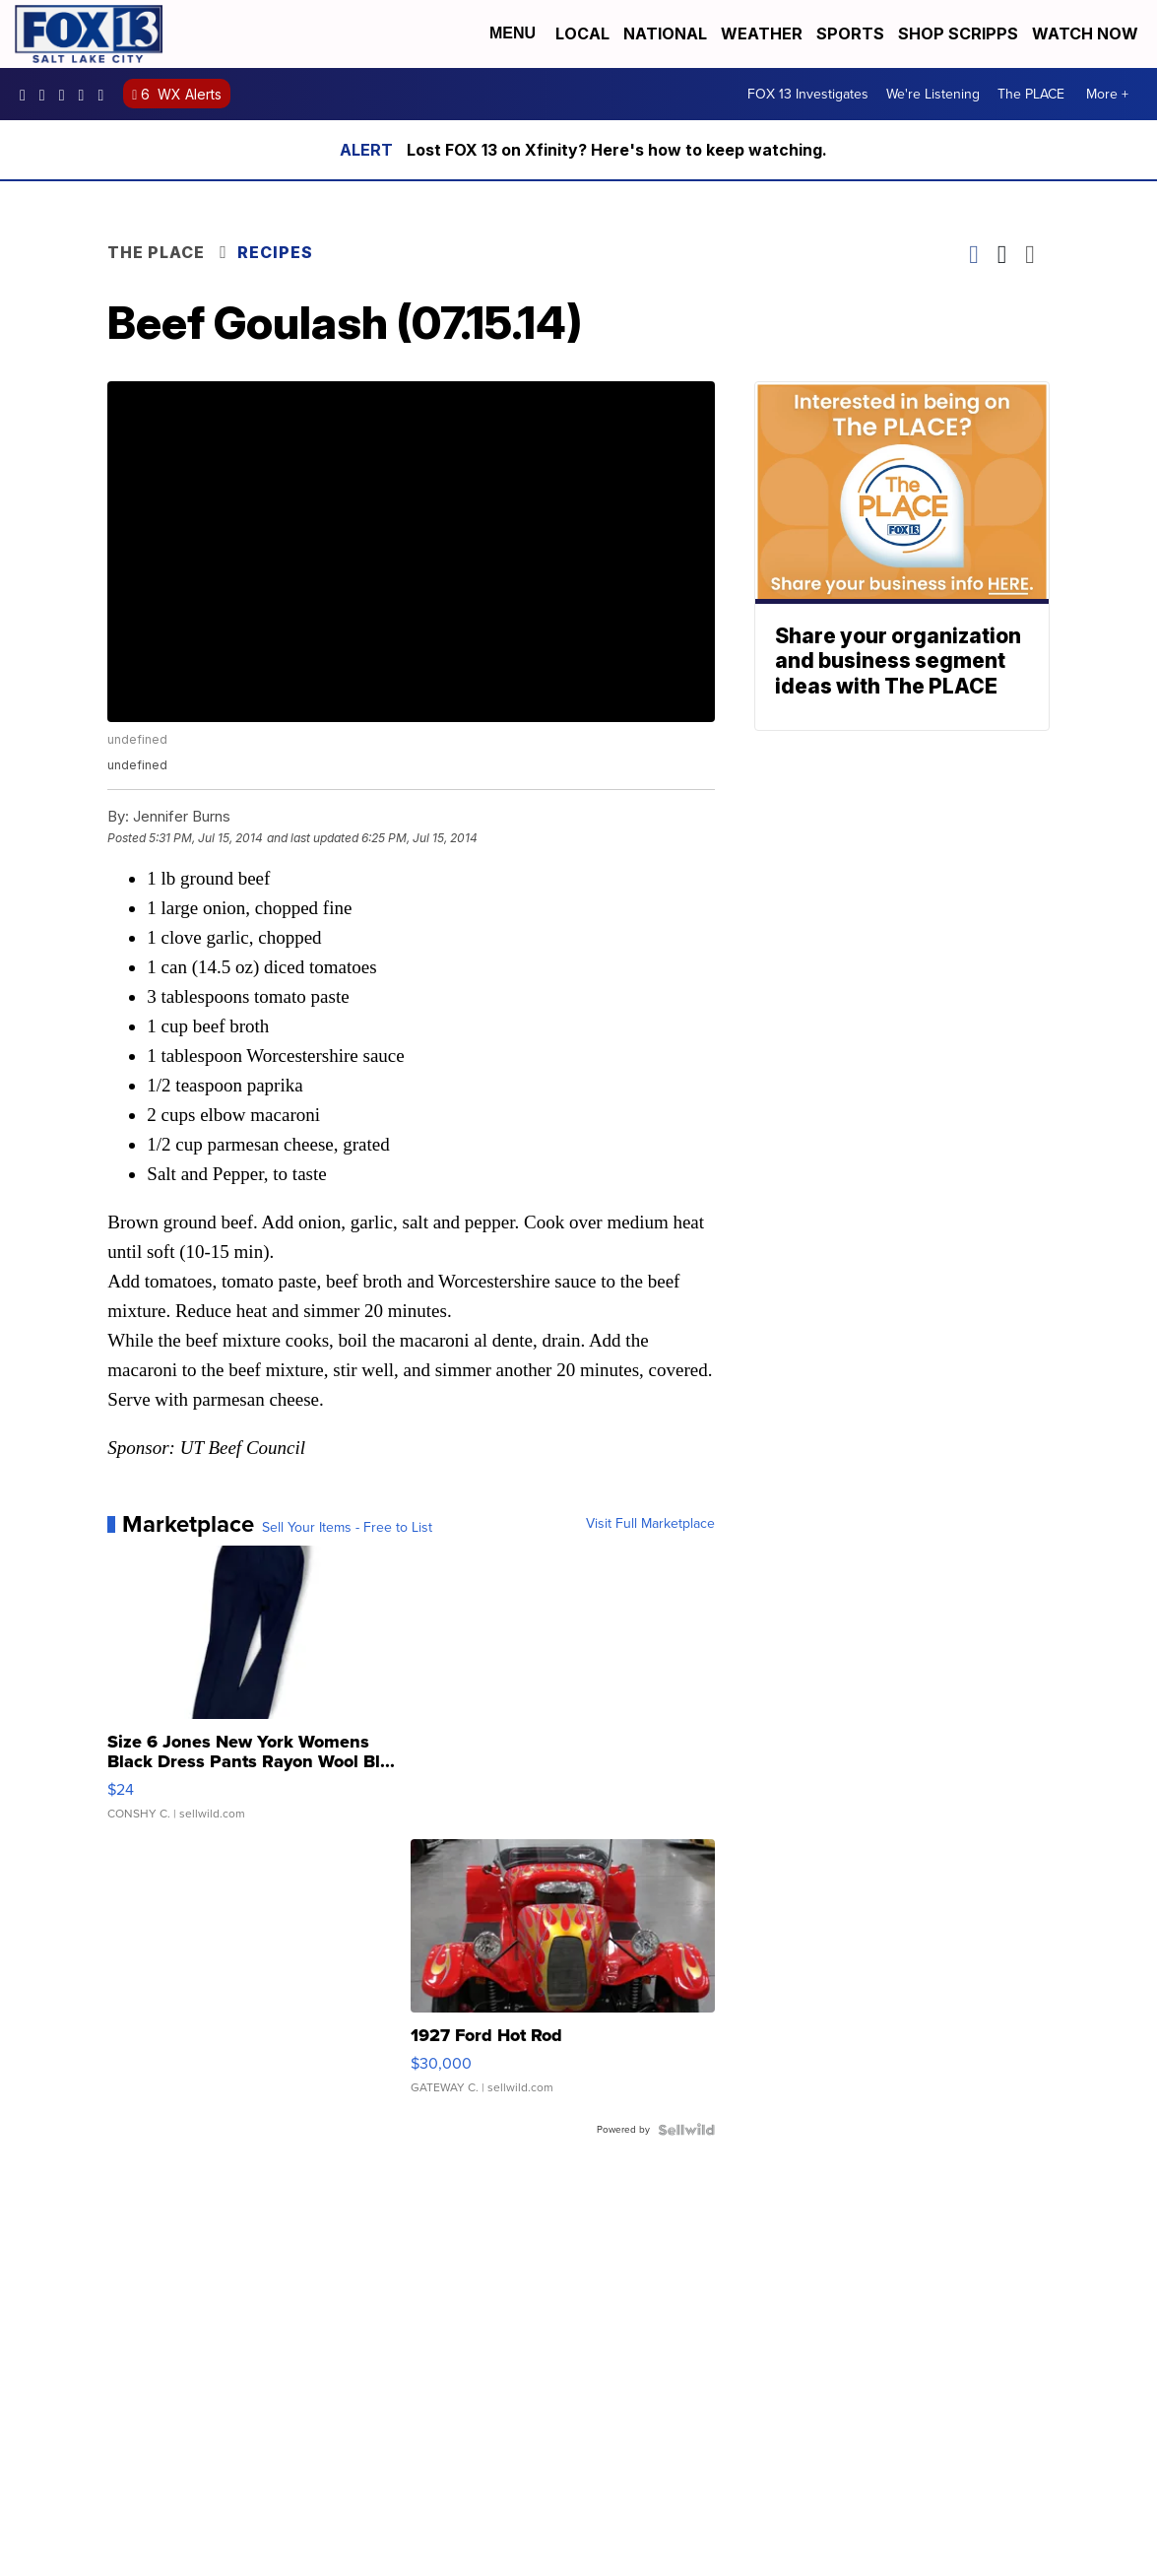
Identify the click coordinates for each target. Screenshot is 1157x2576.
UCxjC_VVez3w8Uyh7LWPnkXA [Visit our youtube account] (87, 94)
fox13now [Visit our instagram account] (47, 94)
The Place (156, 252)
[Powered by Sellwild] (686, 2130)
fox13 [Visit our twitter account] (67, 94)
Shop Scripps (958, 33)
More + (1107, 94)
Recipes (275, 252)
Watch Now (1087, 33)
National (665, 33)
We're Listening (933, 94)
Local (582, 33)
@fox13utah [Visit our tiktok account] (105, 94)
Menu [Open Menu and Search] (512, 33)
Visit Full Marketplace (650, 1524)
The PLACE (1030, 94)
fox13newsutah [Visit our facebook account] (27, 94)
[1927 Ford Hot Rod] (562, 1976)
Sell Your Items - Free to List (347, 1528)
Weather (762, 33)
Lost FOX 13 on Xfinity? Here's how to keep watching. (617, 150)
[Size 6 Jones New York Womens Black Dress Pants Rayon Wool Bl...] (259, 1692)
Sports (850, 33)
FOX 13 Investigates (807, 94)
